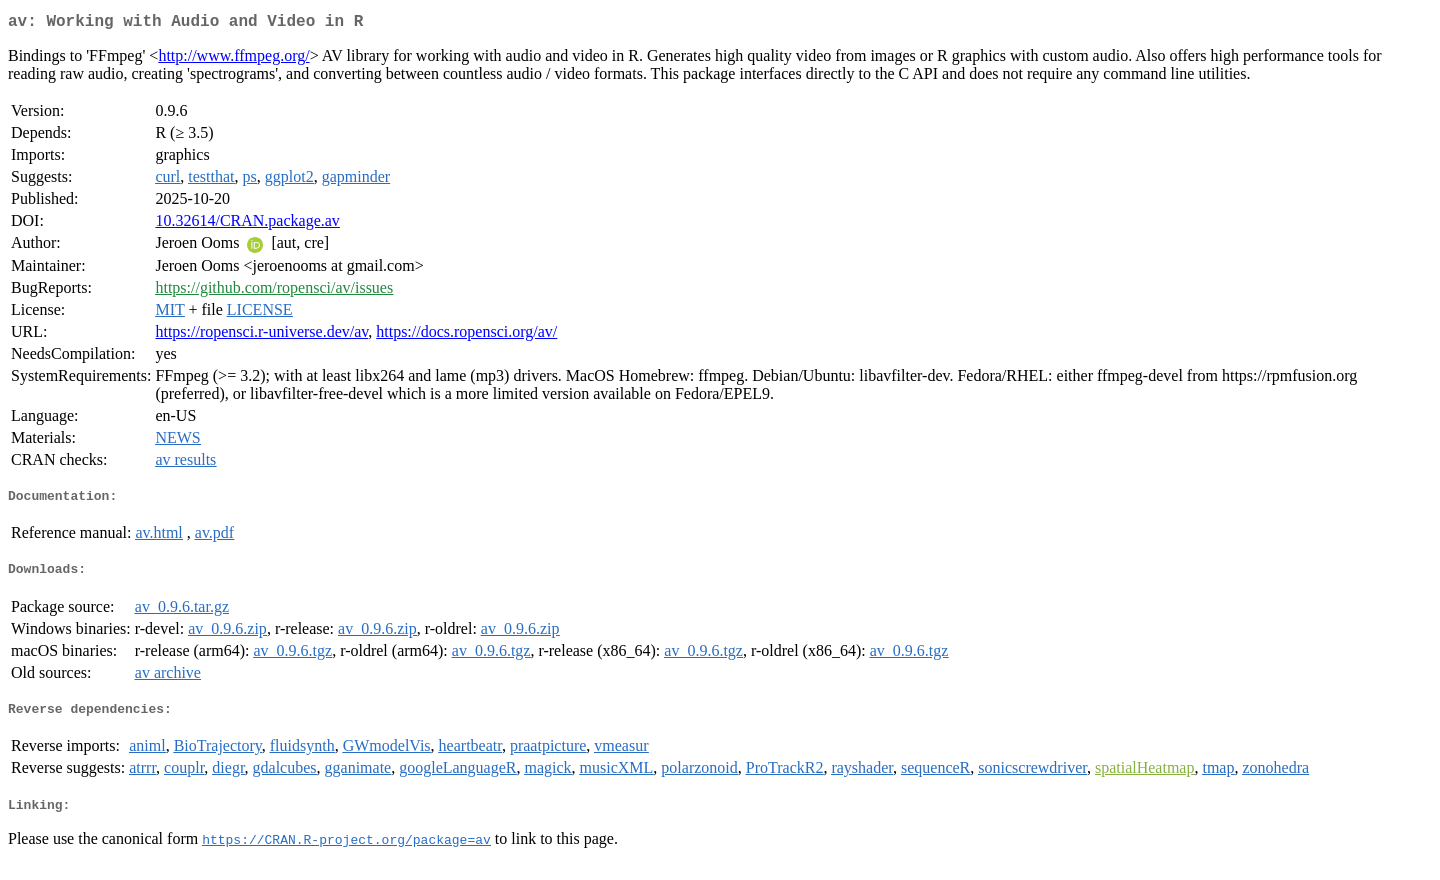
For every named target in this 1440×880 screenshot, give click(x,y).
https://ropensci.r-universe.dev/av (261, 335)
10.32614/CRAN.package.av (247, 224)
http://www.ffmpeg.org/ (233, 59)
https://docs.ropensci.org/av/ (466, 335)
